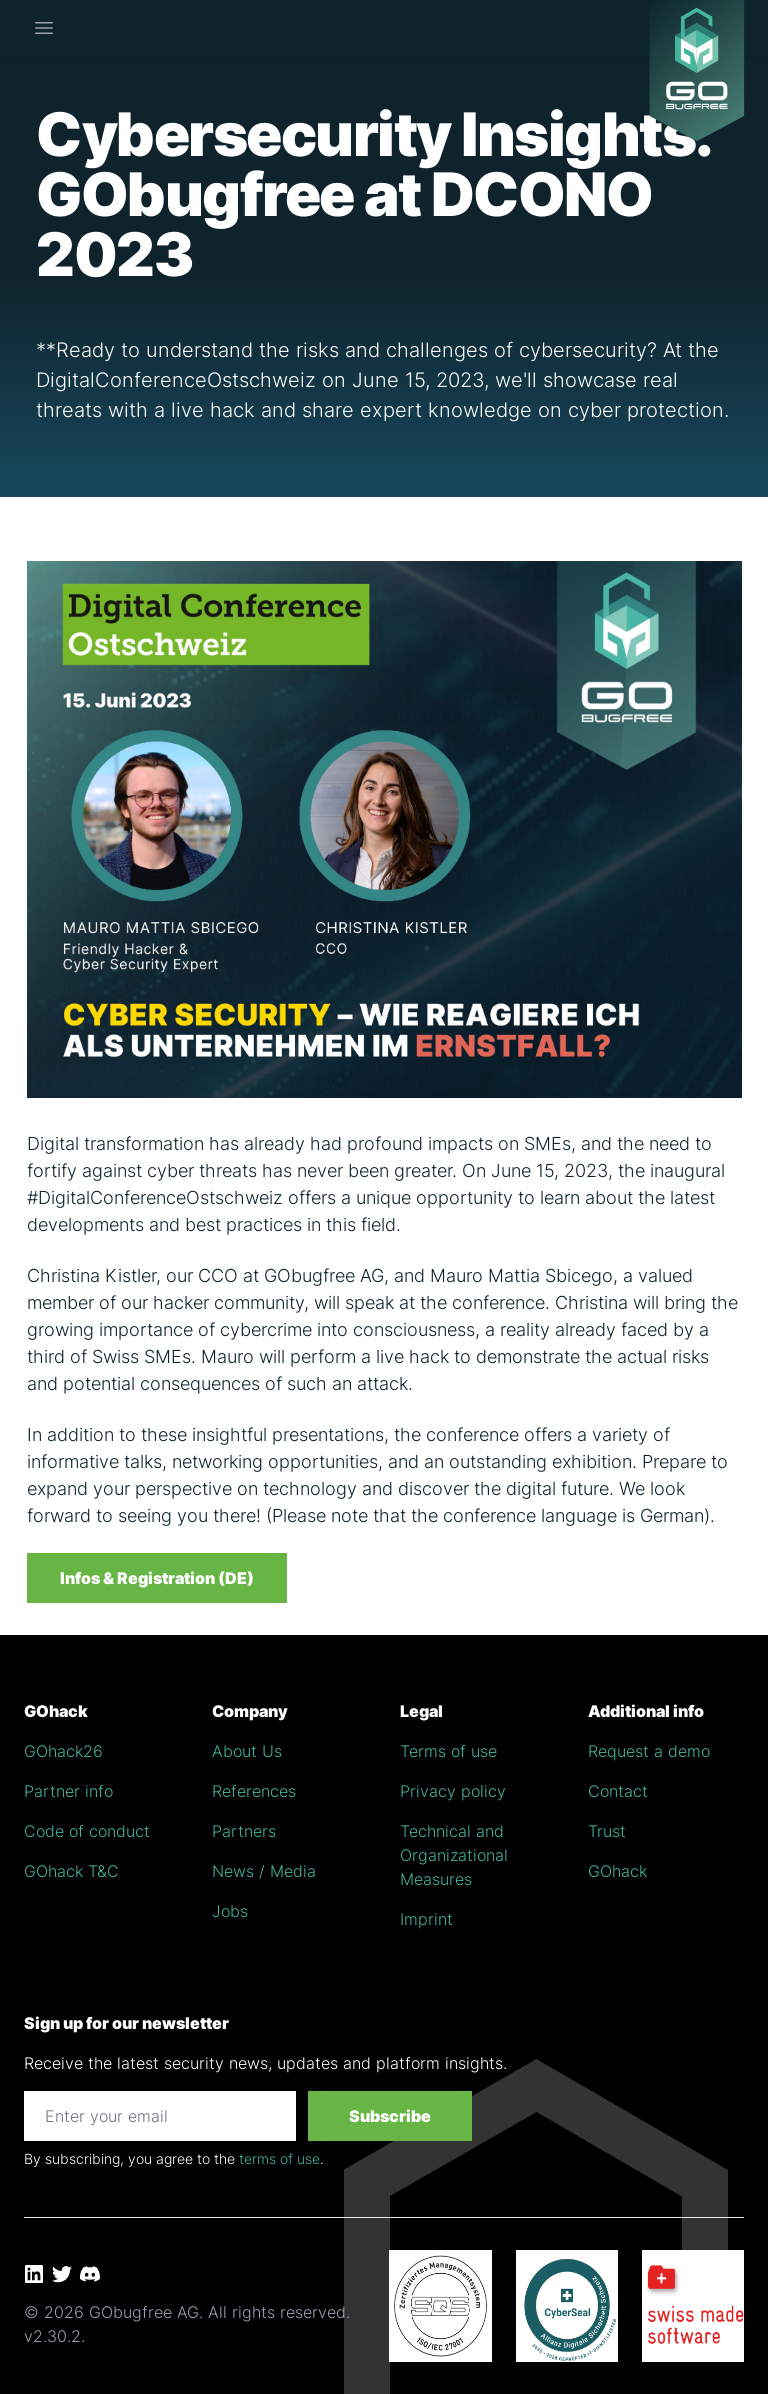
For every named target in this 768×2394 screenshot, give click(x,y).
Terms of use (448, 1751)
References (254, 1791)
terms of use (279, 2158)
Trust (607, 1831)
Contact (618, 1791)
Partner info (68, 1791)
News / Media (264, 1871)
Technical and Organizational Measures (454, 1855)
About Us (247, 1751)
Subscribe (390, 2116)
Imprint (426, 1919)
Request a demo (649, 1751)
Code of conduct (87, 1831)
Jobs (230, 1911)
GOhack (617, 1871)
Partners (244, 1831)
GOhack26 (63, 1751)
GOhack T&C (71, 1871)
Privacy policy (453, 1791)
